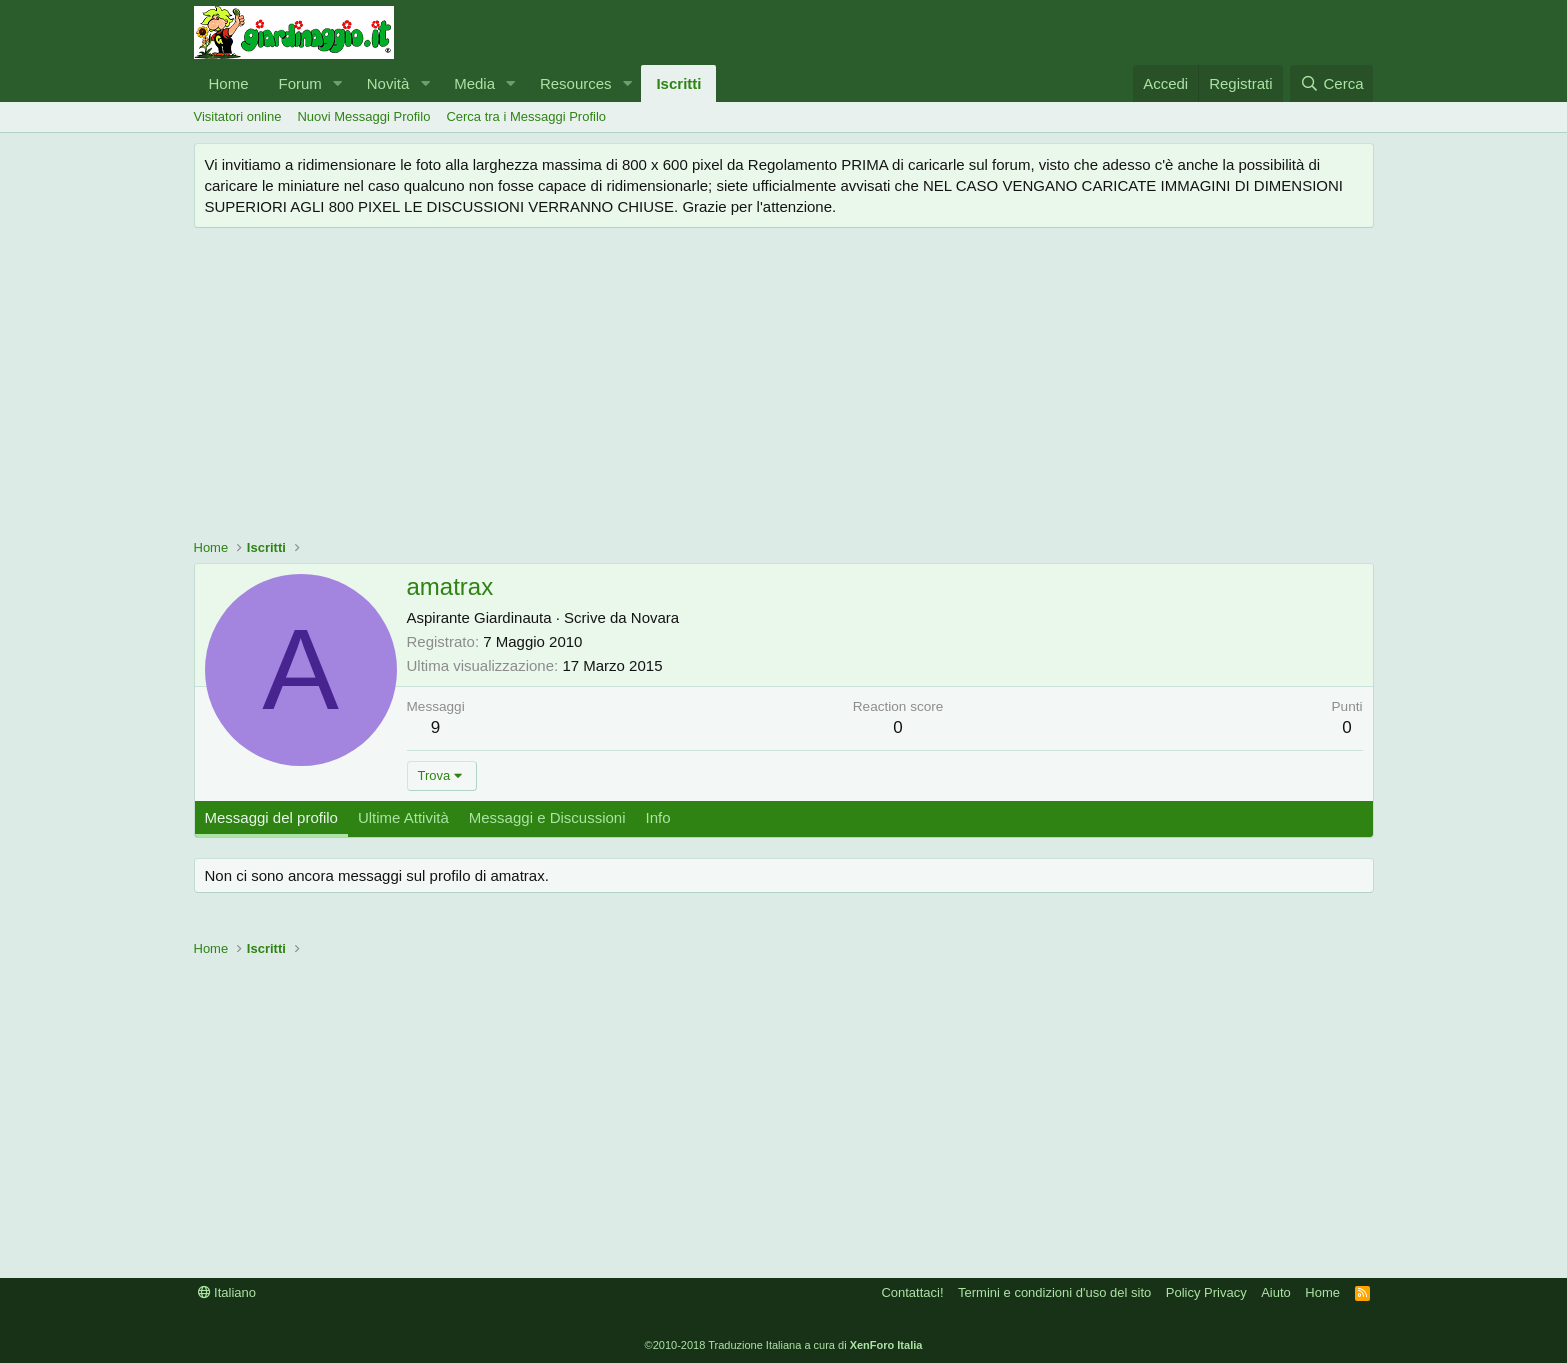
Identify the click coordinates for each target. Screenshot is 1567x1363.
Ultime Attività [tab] (403, 817)
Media (474, 83)
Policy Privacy (1206, 1292)
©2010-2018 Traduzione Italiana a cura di (784, 1345)
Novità (388, 83)
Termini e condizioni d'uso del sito (1054, 1292)
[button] (338, 83)
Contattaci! (912, 1292)
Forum (300, 83)
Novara (655, 617)
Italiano (227, 1292)
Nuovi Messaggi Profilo (363, 116)
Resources (576, 83)
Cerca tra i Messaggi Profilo (526, 116)
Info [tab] (658, 817)
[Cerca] (1331, 83)
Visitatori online (238, 116)
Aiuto (1276, 1292)
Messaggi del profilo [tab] (271, 817)
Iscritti (678, 83)
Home (229, 83)
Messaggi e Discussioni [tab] (547, 817)
